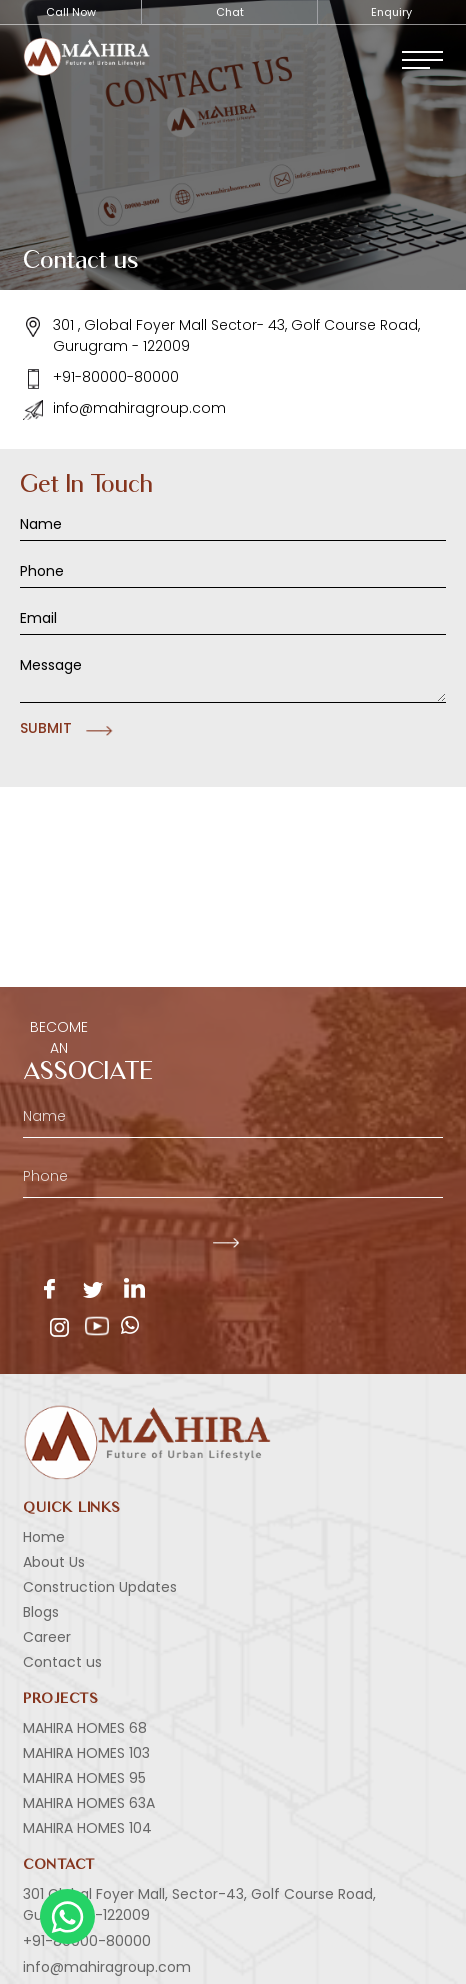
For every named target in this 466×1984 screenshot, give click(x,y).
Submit (46, 728)
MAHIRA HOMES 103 (86, 1753)
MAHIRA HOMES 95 (84, 1778)
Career (47, 1637)
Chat (230, 12)
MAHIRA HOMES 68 (85, 1728)
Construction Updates (100, 1587)
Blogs (41, 1612)
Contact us (62, 1662)
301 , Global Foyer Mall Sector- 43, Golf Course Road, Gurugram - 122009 (221, 335)
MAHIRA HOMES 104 (87, 1828)
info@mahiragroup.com (124, 408)
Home (44, 1537)
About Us (54, 1562)
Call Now (71, 12)
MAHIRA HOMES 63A (89, 1803)
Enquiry (391, 12)
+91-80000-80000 (101, 377)
